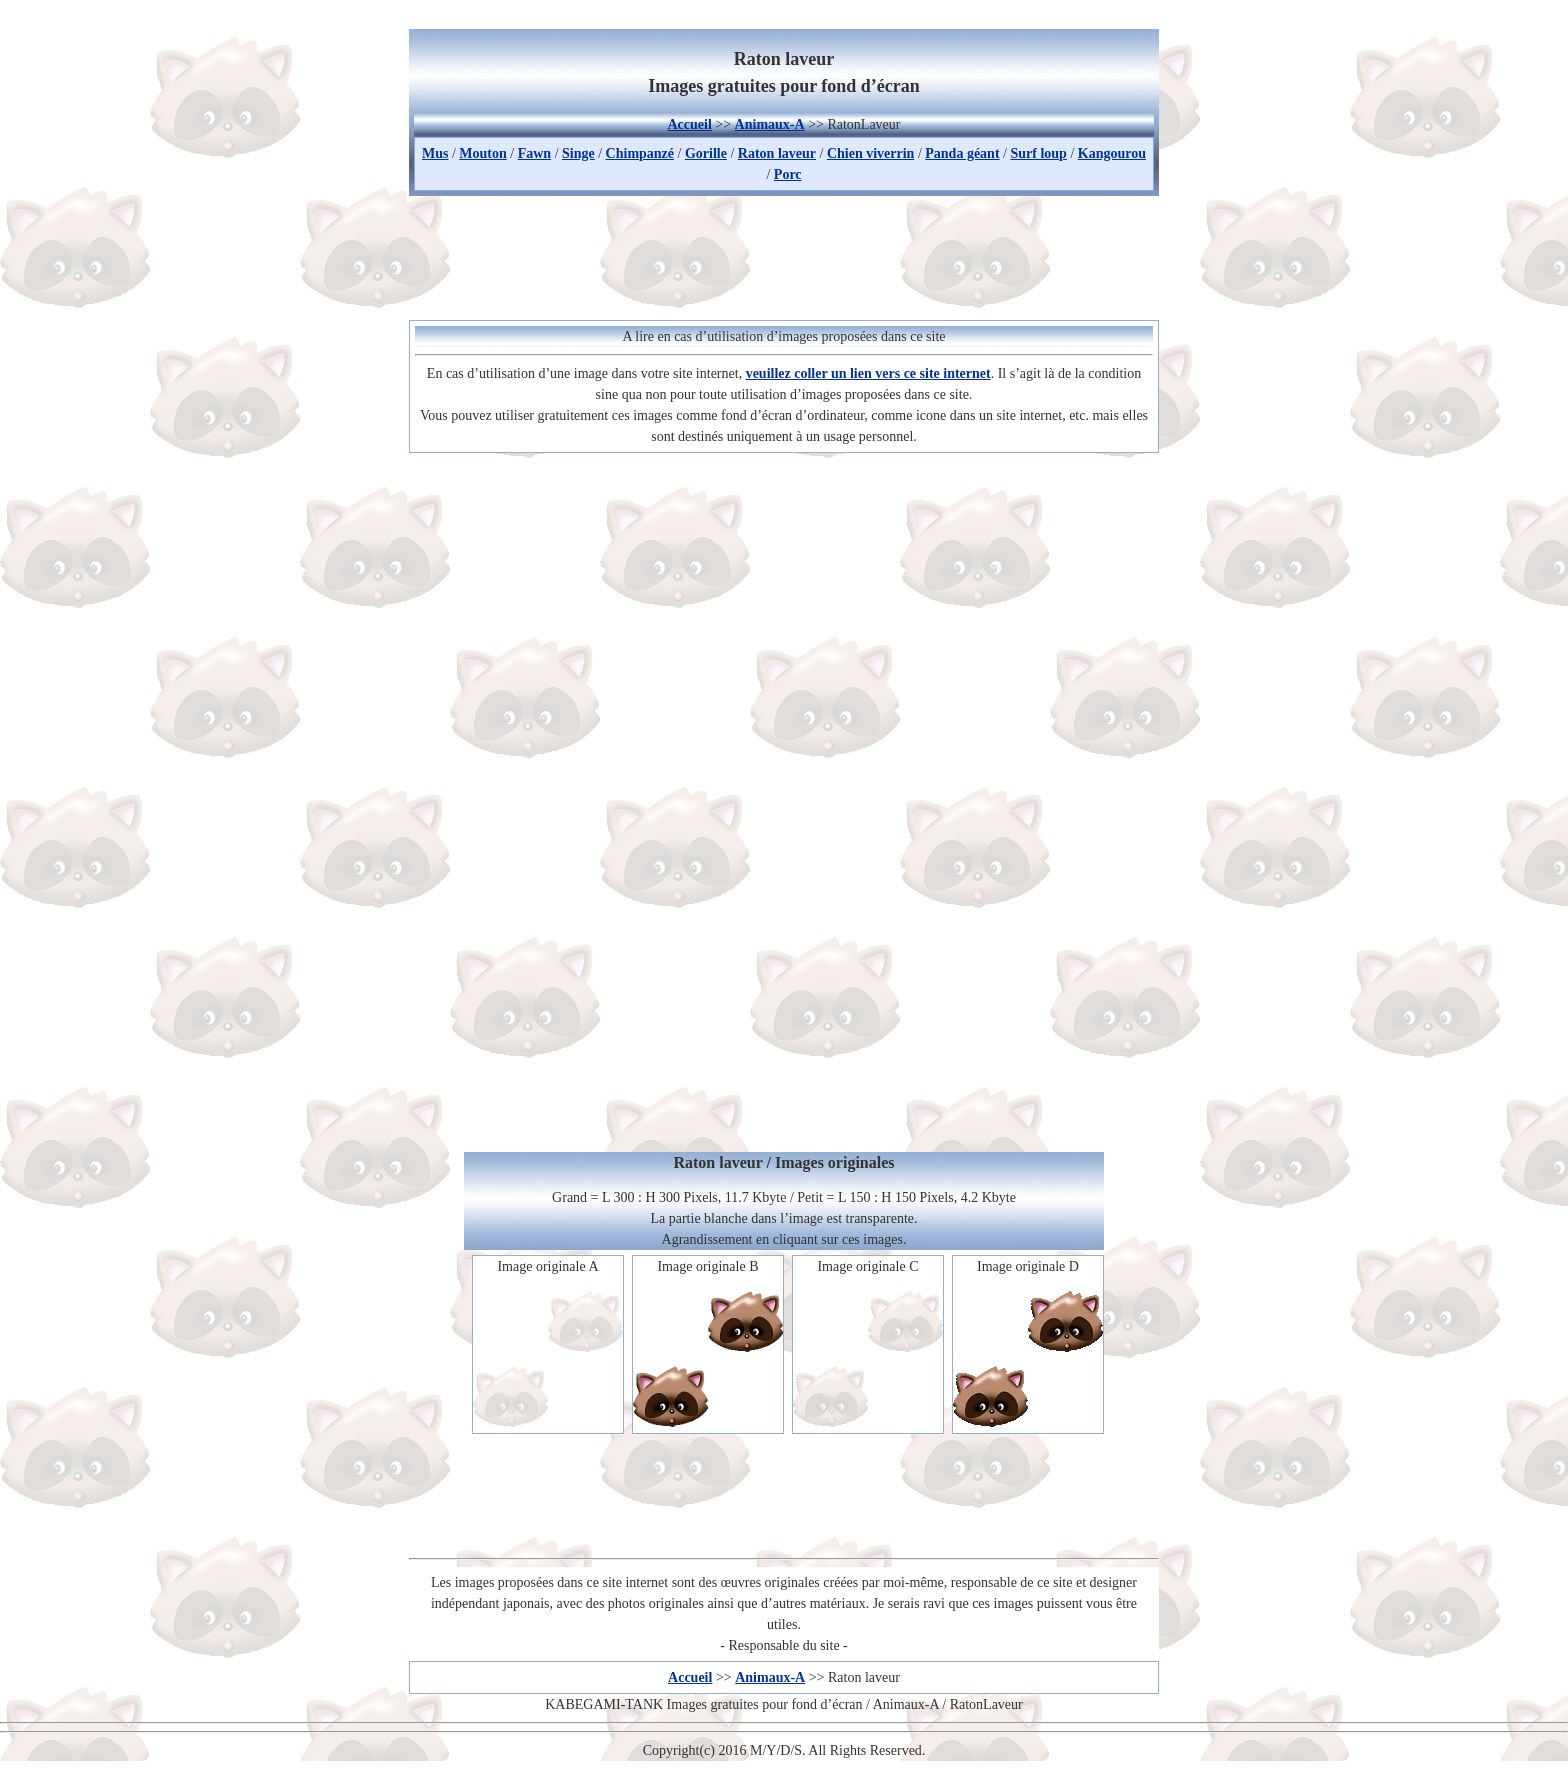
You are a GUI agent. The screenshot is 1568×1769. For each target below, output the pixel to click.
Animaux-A (770, 124)
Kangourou (1112, 153)
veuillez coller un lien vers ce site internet (868, 373)
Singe (578, 153)
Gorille (706, 153)
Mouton (482, 153)
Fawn (534, 153)
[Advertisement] (784, 255)
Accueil (689, 124)
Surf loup (1038, 153)
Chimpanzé (640, 153)
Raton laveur (777, 153)
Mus (435, 153)
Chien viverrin (871, 153)
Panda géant (962, 153)
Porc (788, 174)
